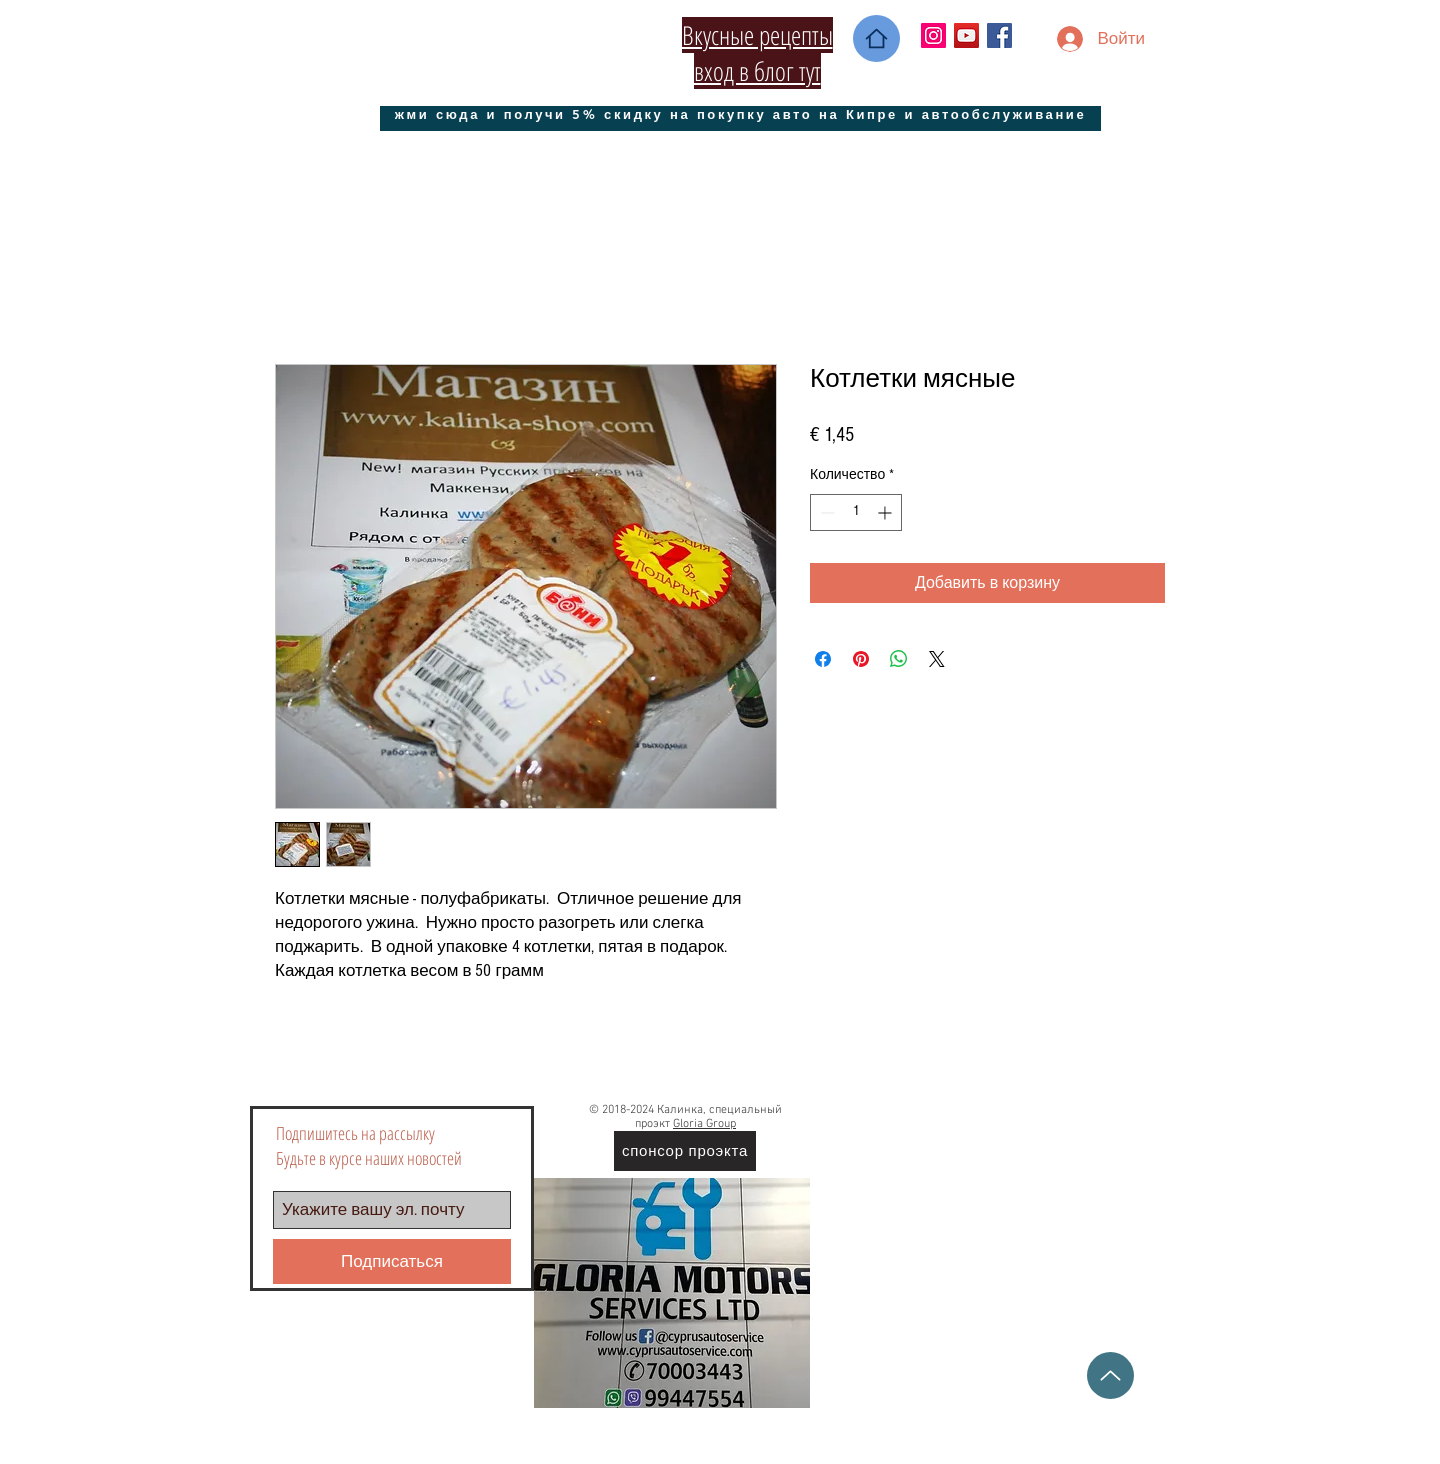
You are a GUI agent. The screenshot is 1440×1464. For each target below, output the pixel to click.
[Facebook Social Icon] (999, 35)
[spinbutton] (856, 512)
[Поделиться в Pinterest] (861, 659)
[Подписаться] (392, 1261)
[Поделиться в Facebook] (823, 659)
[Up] (1110, 1375)
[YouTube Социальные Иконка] (966, 35)
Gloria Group (704, 1124)
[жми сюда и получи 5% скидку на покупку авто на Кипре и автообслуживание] (740, 113)
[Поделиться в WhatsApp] (899, 659)
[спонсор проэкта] (685, 1151)
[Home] (876, 38)
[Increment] (886, 512)
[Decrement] (825, 512)
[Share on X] (937, 659)
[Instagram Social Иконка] (933, 35)
